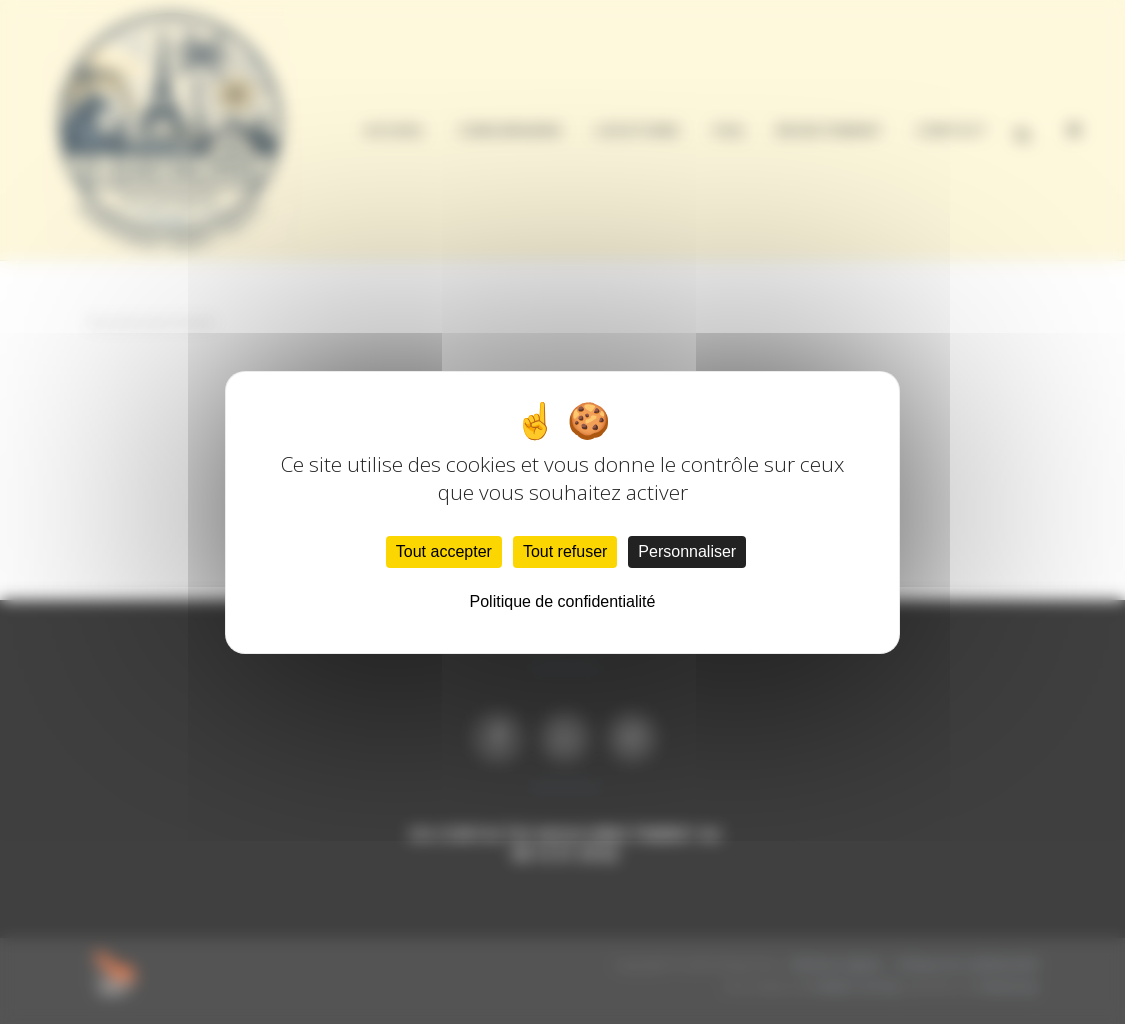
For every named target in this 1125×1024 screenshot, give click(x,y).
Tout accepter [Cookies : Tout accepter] (444, 551)
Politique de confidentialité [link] (563, 601)
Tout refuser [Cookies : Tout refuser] (565, 551)
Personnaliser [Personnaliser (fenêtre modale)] (687, 551)
